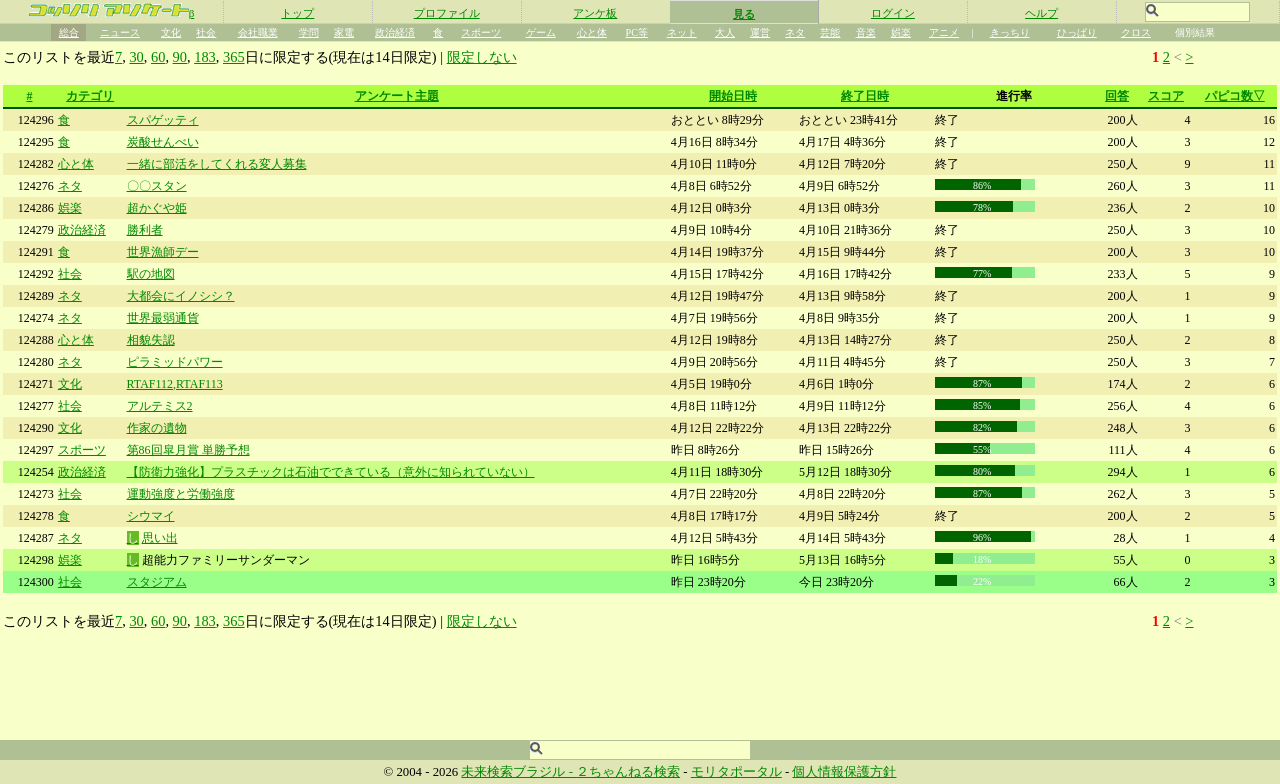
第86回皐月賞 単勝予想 (188, 450)
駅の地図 (151, 274)
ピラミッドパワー (175, 362)
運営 (760, 32)
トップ (297, 13)
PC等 (637, 32)
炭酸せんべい (163, 142)
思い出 (160, 538)
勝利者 (145, 230)
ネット (682, 32)
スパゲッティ (163, 120)
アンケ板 (595, 13)
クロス (1136, 32)
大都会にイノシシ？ (181, 296)
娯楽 (901, 32)
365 (234, 57)
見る (744, 14)
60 (158, 57)
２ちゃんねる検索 (628, 772)
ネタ (795, 32)
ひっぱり (1077, 32)
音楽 (866, 32)
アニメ (944, 32)
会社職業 (258, 32)
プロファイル (447, 13)
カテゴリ (90, 96)
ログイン (893, 13)
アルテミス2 (160, 406)
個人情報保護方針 (844, 772)
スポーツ (481, 32)
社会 (206, 32)
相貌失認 (151, 340)
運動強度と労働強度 (181, 494)
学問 (309, 32)
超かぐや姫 (157, 208)
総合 (69, 32)
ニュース (120, 32)
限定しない (482, 57)
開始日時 (733, 96)
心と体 (592, 32)
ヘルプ (1041, 13)
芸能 (830, 32)
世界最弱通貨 (163, 318)
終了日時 (865, 96)
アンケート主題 (397, 96)
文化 (171, 32)
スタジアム (157, 582)
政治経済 (395, 32)
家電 (344, 32)
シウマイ (151, 516)
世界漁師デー (163, 252)
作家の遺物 (157, 428)
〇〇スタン (157, 186)
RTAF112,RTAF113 (175, 384)
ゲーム (541, 32)
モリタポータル (736, 772)
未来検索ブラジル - (518, 772)
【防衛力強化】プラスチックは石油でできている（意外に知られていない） (331, 472)
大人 (725, 32)
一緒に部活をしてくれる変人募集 (217, 164)
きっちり (1010, 32)
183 (205, 57)
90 (180, 57)
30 (136, 57)
